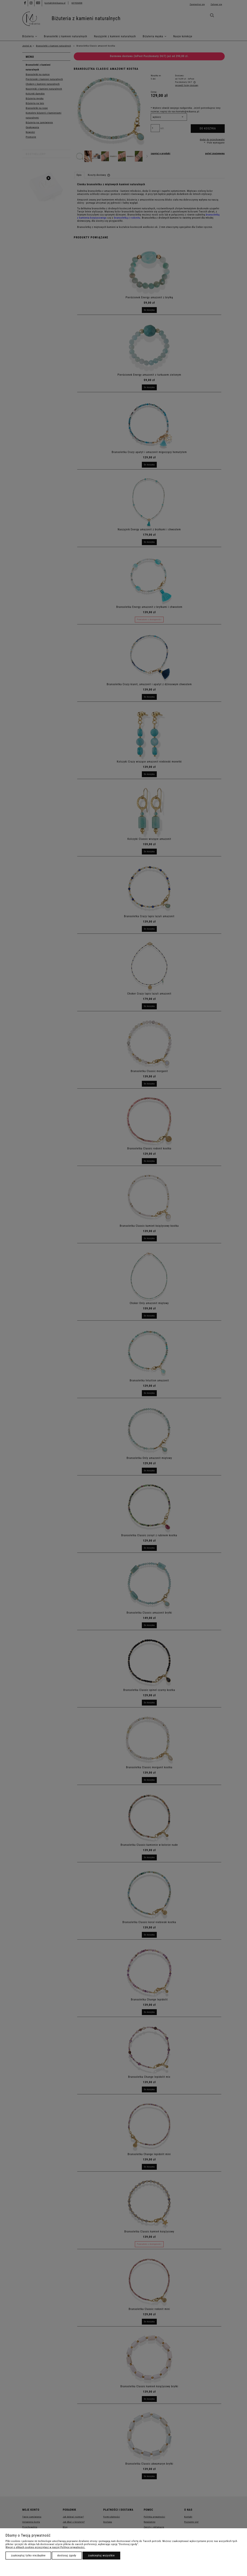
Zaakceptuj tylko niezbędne (28, 2555)
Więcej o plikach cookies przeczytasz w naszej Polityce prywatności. (45, 2547)
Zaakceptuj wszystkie (101, 2555)
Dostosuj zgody (66, 2555)
